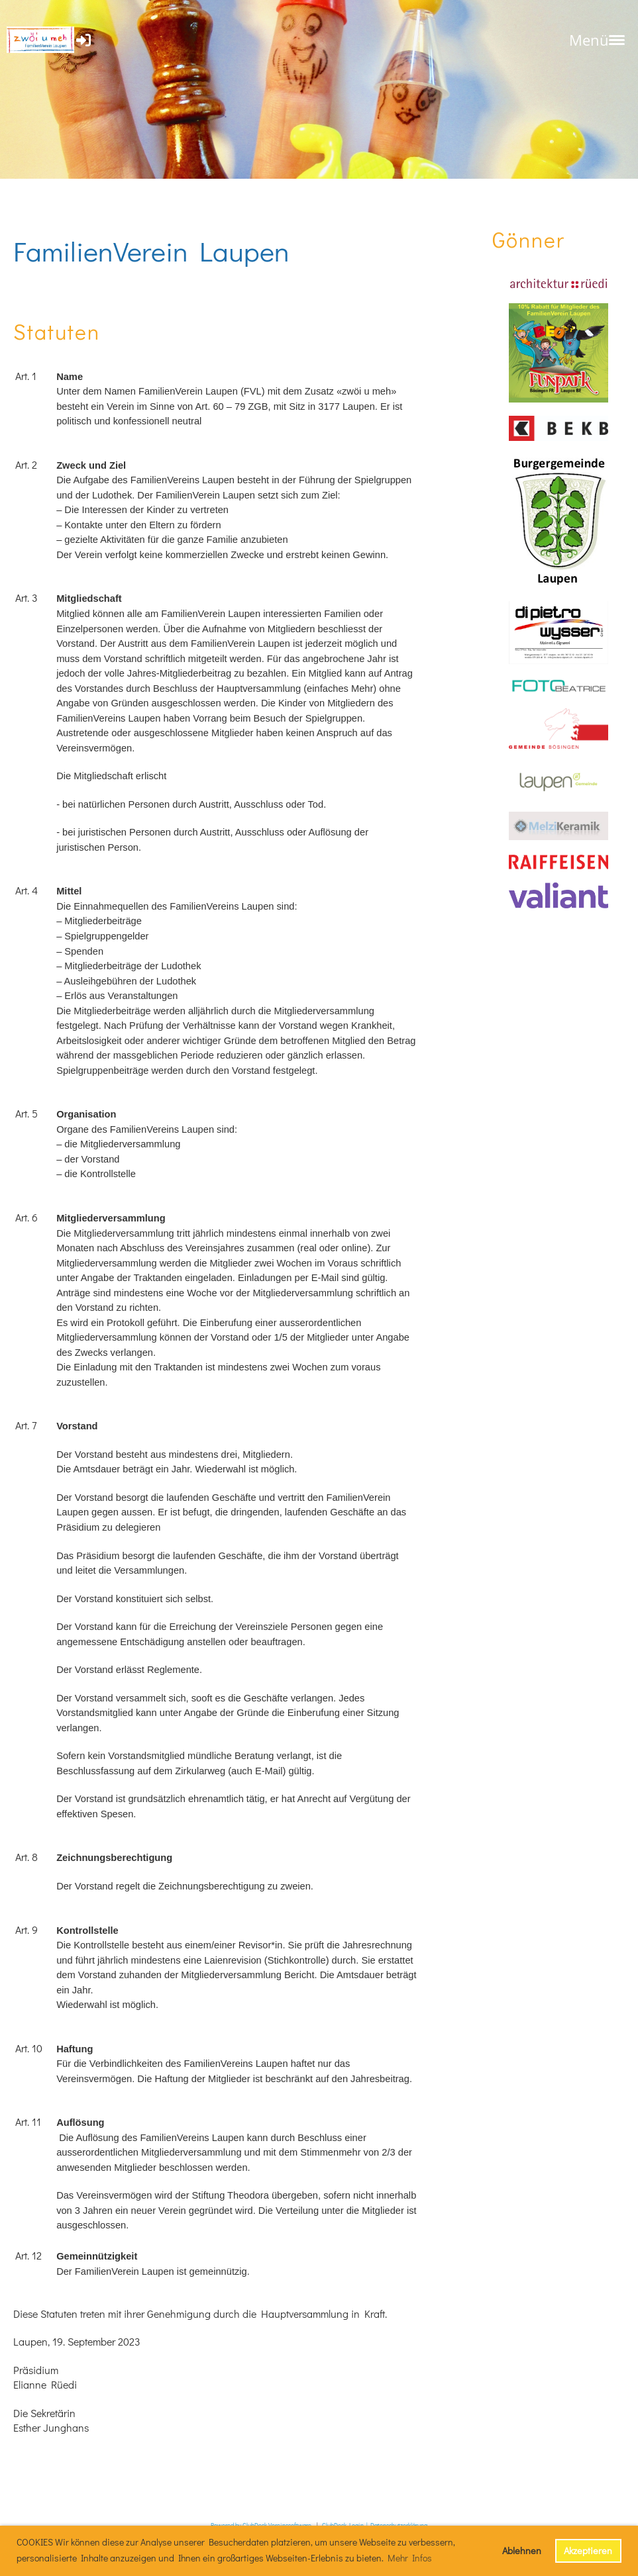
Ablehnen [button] (521, 2550)
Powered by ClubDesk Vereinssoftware (261, 2525)
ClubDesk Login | (346, 2525)
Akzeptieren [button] (588, 2550)
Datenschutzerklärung (398, 2525)
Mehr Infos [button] (410, 2558)
